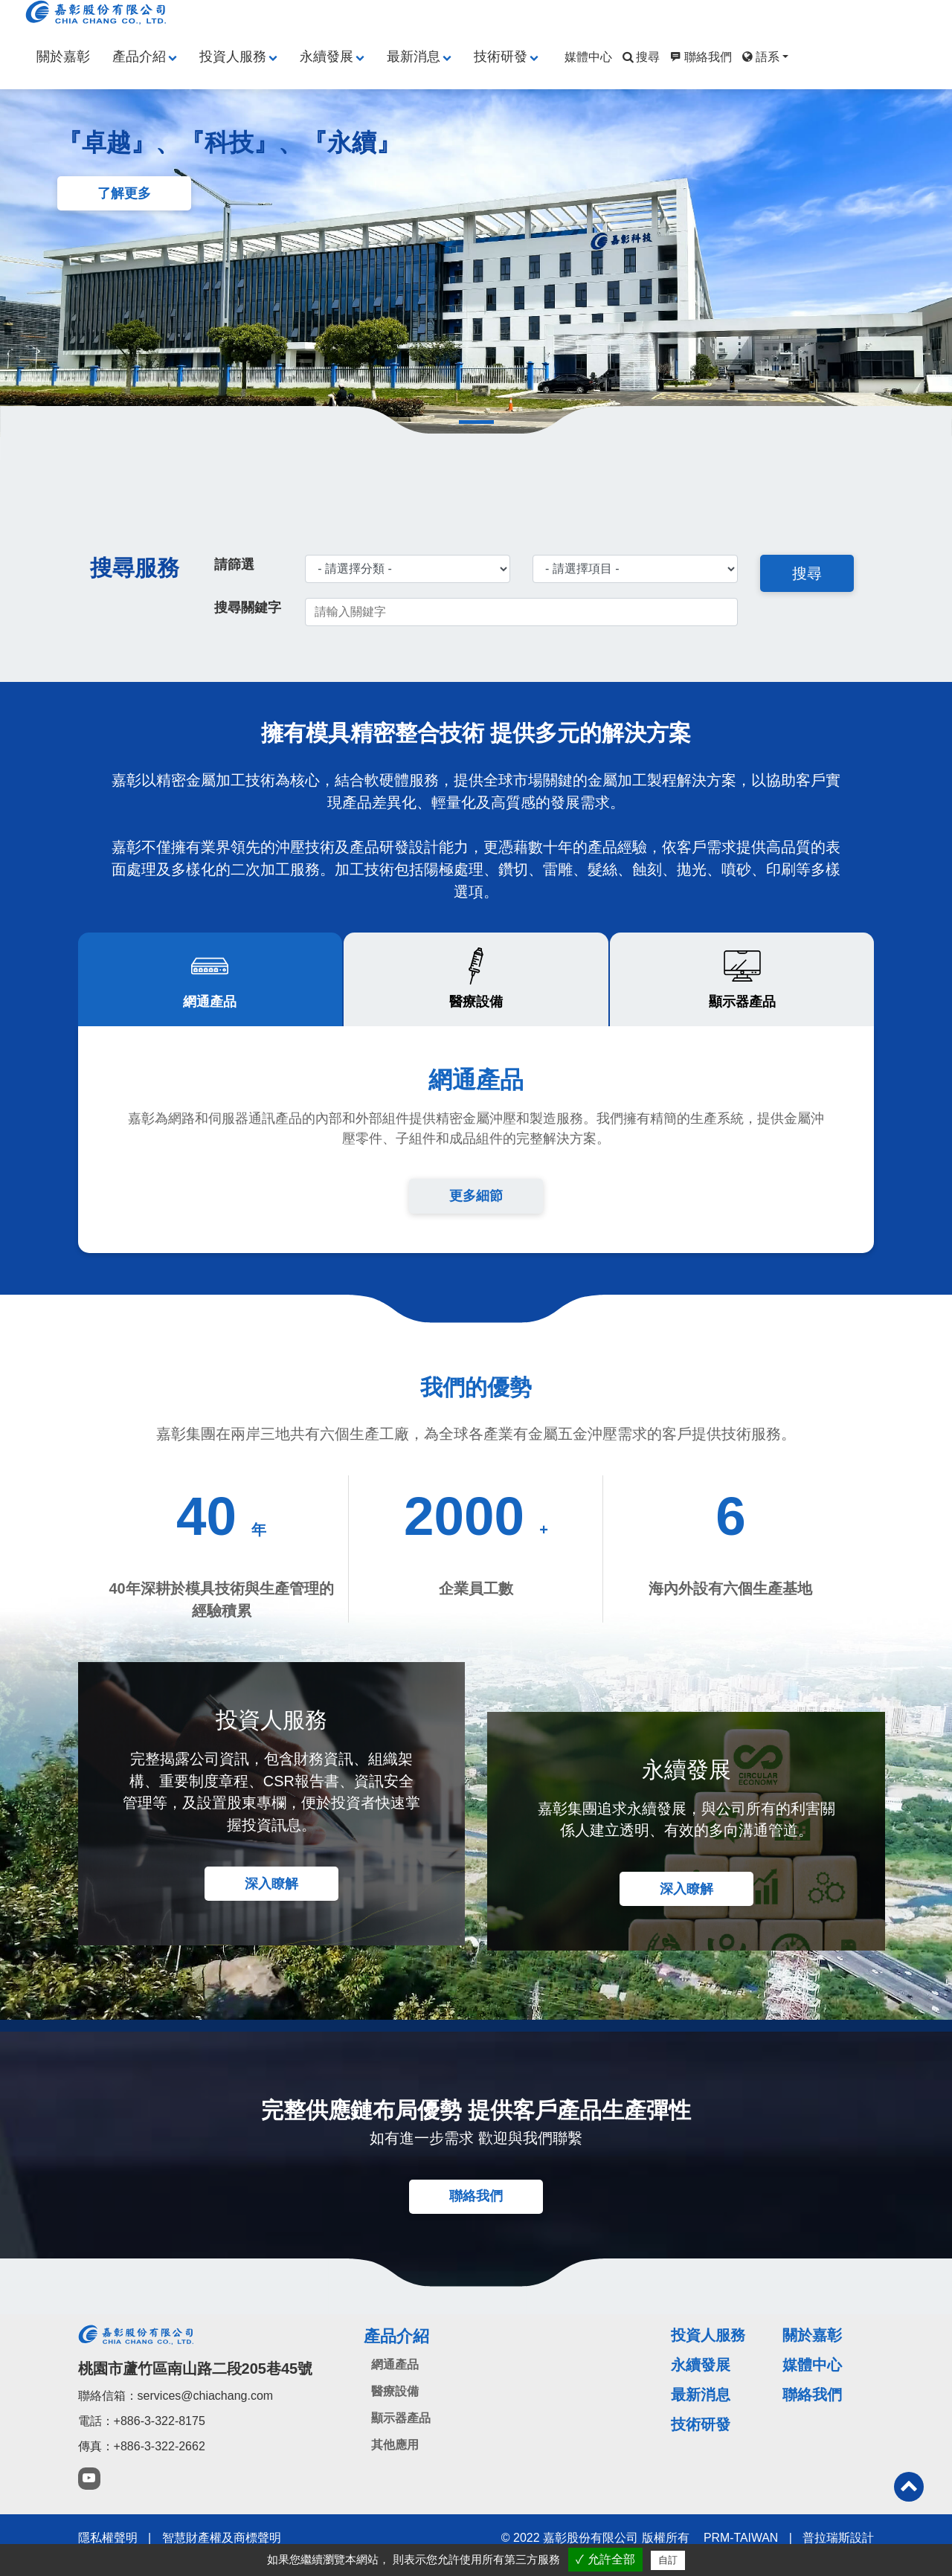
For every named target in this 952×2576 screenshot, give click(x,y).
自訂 (668, 2560)
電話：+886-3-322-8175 (141, 2435)
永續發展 (326, 56)
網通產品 (395, 2379)
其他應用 (395, 2459)
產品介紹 (139, 56)
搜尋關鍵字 (247, 609)
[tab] (210, 985)
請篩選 (234, 566)
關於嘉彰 (63, 56)
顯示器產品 (401, 2433)
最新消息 (413, 56)
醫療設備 (395, 2406)
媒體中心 (588, 57)
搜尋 (640, 57)
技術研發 (500, 56)
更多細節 (476, 1202)
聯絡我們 (699, 57)
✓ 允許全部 (605, 2559)
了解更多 (125, 194)
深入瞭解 (271, 1896)
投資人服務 (232, 56)
